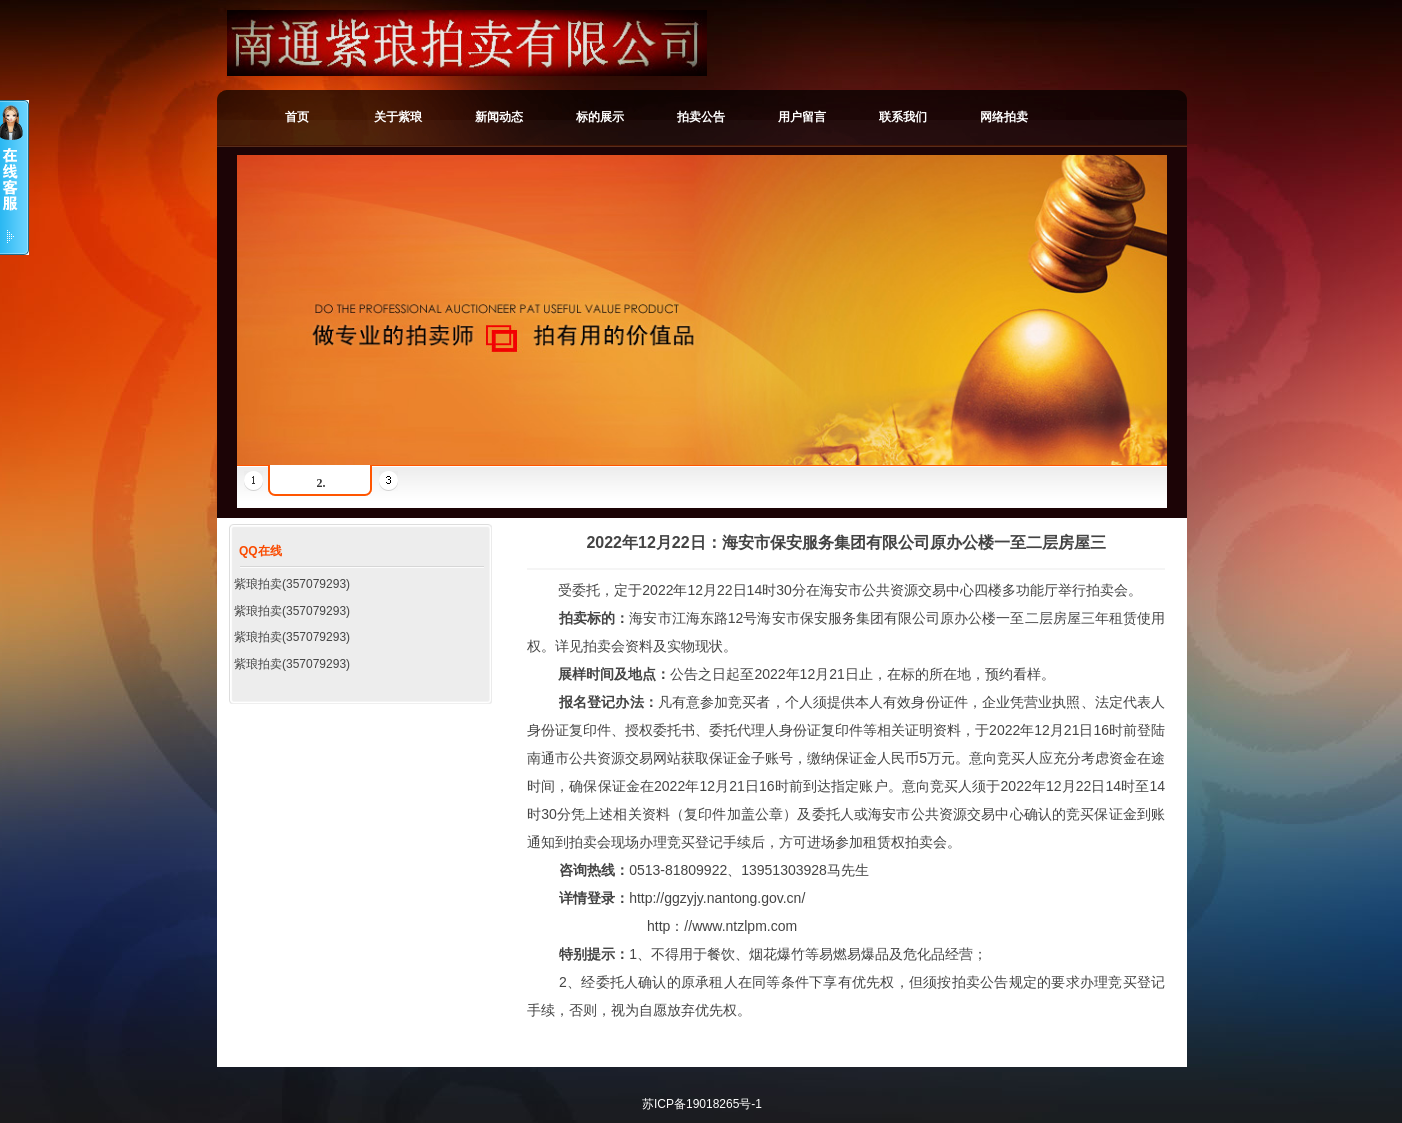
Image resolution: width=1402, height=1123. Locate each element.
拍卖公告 (701, 117)
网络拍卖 (1004, 117)
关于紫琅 (398, 117)
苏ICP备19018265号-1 (702, 1104)
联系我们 (903, 117)
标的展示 (600, 117)
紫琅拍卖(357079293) (292, 584)
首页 (297, 117)
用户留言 (802, 117)
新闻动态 (499, 117)
